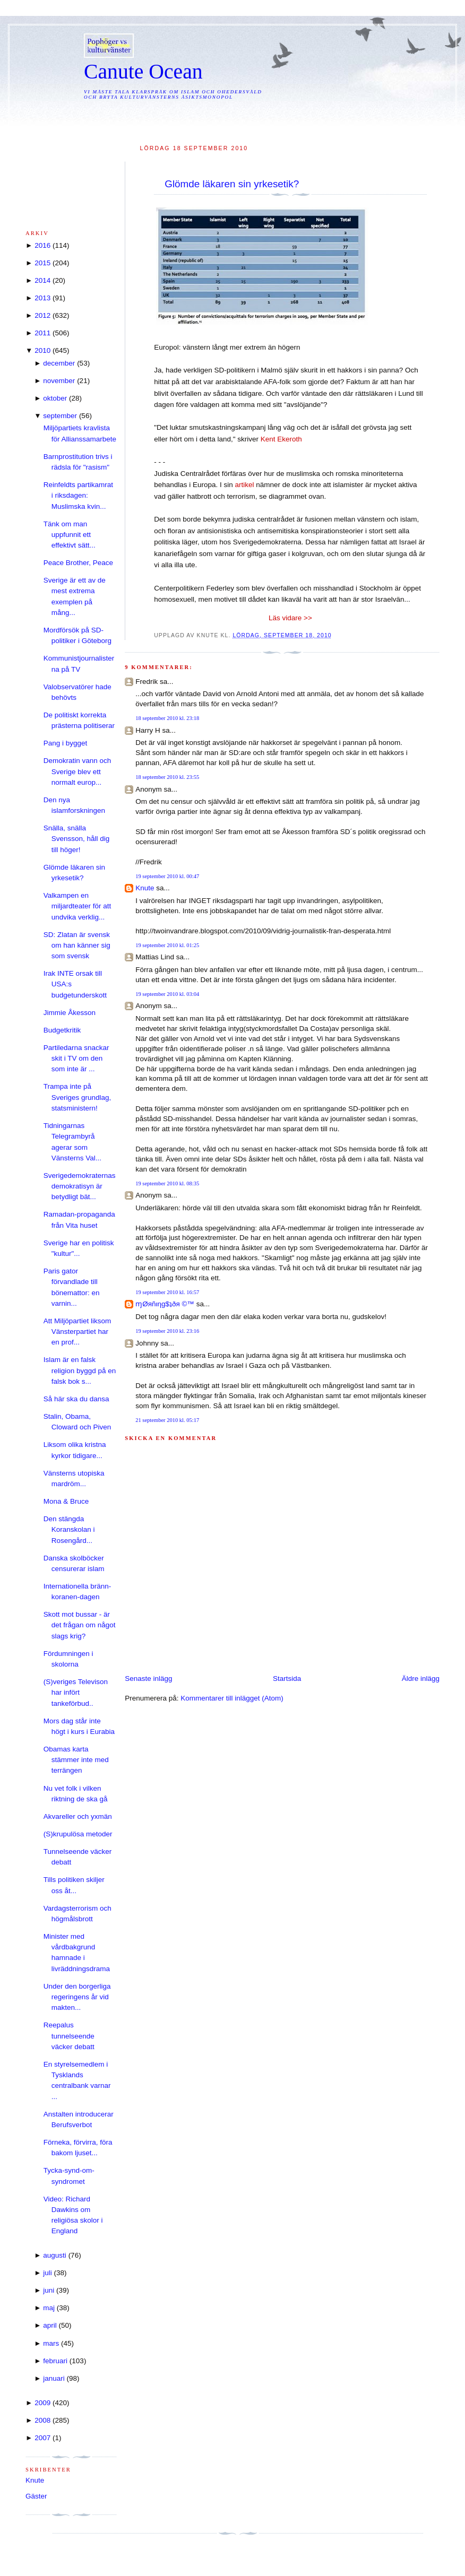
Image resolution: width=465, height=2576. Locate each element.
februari (55, 2361)
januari (54, 2378)
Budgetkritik (62, 1030)
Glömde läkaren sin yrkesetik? (232, 183)
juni (48, 2290)
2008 (42, 2420)
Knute (144, 888)
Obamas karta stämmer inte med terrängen (76, 1760)
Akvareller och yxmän (78, 1816)
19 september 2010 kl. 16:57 (167, 1292)
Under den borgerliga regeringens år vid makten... (77, 1997)
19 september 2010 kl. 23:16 (167, 1331)
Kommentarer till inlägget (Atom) (231, 1698)
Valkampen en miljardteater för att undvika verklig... (77, 906)
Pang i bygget (66, 743)
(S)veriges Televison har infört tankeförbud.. (76, 1692)
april (50, 2325)
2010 (42, 350)
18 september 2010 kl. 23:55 (167, 777)
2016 (42, 245)
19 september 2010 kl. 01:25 (167, 945)
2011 (42, 333)
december (59, 363)
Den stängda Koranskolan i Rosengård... (69, 1530)
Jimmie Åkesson (70, 1013)
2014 (42, 280)
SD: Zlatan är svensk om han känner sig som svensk (77, 945)
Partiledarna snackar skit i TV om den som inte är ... (76, 1058)
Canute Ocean (143, 71)
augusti (54, 2255)
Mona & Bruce (66, 1501)
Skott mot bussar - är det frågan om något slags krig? (80, 1625)
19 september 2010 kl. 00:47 (167, 876)
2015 (42, 263)
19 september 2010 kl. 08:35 (167, 1183)
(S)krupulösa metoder (78, 1834)
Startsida (287, 1678)
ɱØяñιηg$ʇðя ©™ (164, 1304)
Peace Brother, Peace (78, 563)
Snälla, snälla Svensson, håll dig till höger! (77, 839)
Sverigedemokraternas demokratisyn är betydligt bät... (80, 1186)
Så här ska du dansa (76, 1399)
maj (49, 2308)
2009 (42, 2403)
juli (47, 2273)
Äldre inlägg (421, 1678)
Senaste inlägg (148, 1678)
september (60, 416)
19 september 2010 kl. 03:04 (167, 994)
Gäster (36, 2496)
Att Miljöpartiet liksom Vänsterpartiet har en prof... (77, 1332)
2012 (42, 315)
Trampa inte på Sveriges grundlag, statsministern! (77, 1097)
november (59, 381)
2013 (42, 298)
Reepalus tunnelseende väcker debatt (69, 2036)
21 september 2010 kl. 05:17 (167, 1420)
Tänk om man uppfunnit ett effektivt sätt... (70, 535)
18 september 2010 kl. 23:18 (167, 718)
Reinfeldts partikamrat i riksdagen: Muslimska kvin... (78, 495)
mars (51, 2343)
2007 (42, 2438)
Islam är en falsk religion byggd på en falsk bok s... (80, 1370)
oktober (55, 398)
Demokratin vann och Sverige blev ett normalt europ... (77, 771)
